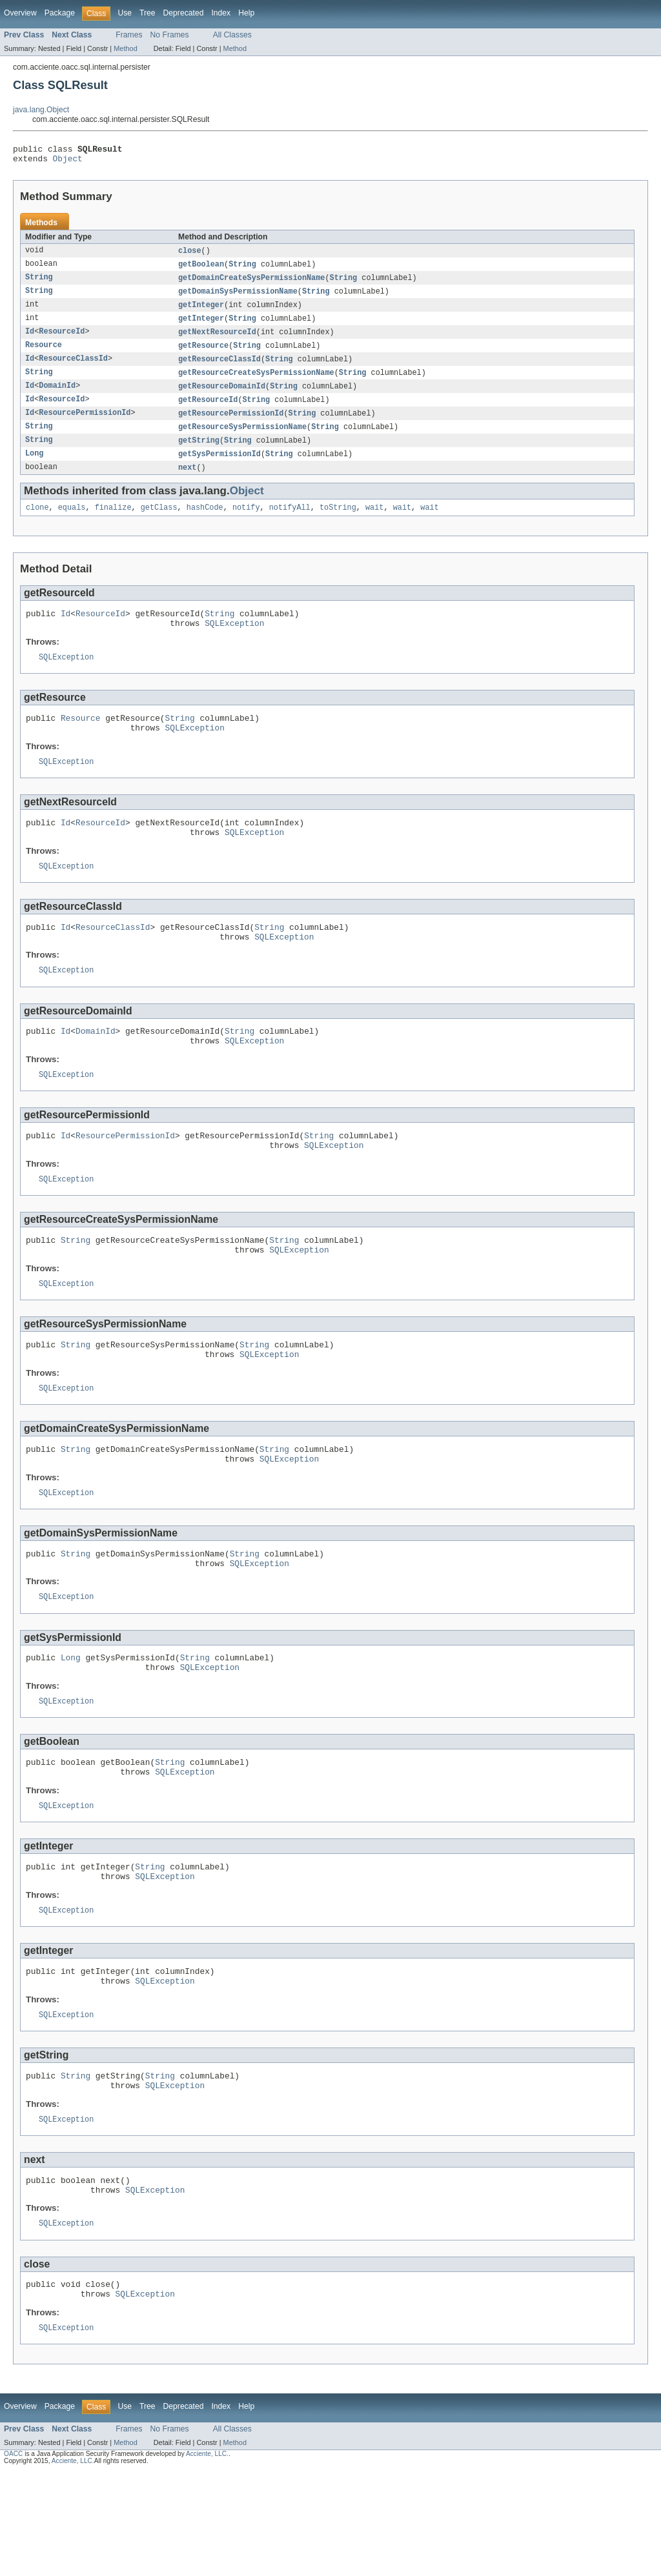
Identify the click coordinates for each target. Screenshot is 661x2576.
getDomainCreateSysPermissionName (251, 283)
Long (34, 468)
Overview (20, 12)
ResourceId (62, 340)
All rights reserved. (121, 2564)
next (187, 482)
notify (246, 523)
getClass (159, 523)
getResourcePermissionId (230, 425)
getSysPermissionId (219, 468)
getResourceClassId (219, 368)
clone (37, 523)
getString (198, 453)
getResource (203, 354)
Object (68, 162)
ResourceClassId (73, 368)
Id (29, 340)
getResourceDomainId (221, 397)
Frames (129, 34)
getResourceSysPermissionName (242, 439)
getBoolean (201, 269)
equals (72, 523)
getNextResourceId (217, 340)
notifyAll (289, 523)
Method (125, 48)
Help (246, 12)
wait (374, 523)
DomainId (57, 397)
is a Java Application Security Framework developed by (104, 2557)
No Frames (169, 34)
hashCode (205, 523)
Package (60, 12)
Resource (43, 354)
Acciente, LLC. (207, 2557)
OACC (13, 2557)
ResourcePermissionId (84, 425)
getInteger (201, 312)
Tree (147, 12)
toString (338, 523)
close (189, 255)
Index (220, 12)
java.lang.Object (41, 109)
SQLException (234, 643)
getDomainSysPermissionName (238, 297)
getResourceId (208, 411)
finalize (113, 523)
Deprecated (183, 12)
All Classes (232, 34)
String (242, 269)
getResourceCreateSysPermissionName (256, 382)
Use (124, 12)
